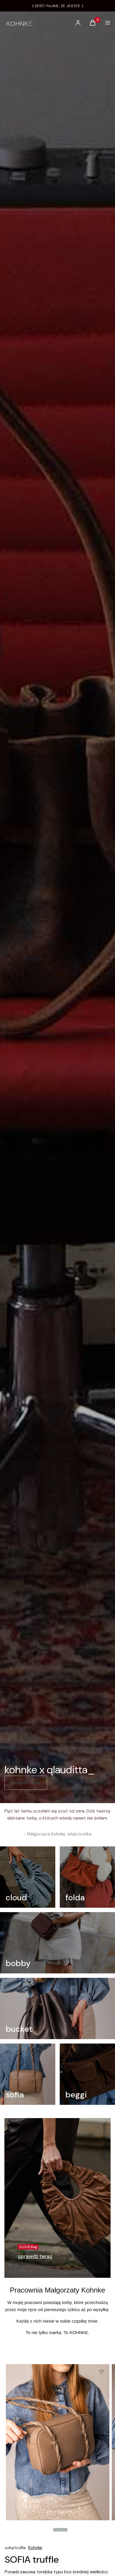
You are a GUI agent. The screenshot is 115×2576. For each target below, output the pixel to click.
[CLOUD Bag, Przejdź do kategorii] (35, 2257)
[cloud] (27, 1877)
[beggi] (87, 2074)
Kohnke (35, 2548)
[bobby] (57, 1942)
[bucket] (57, 2008)
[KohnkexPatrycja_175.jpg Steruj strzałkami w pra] (58, 2442)
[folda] (87, 1877)
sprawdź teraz (26, 1783)
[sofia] (27, 2074)
